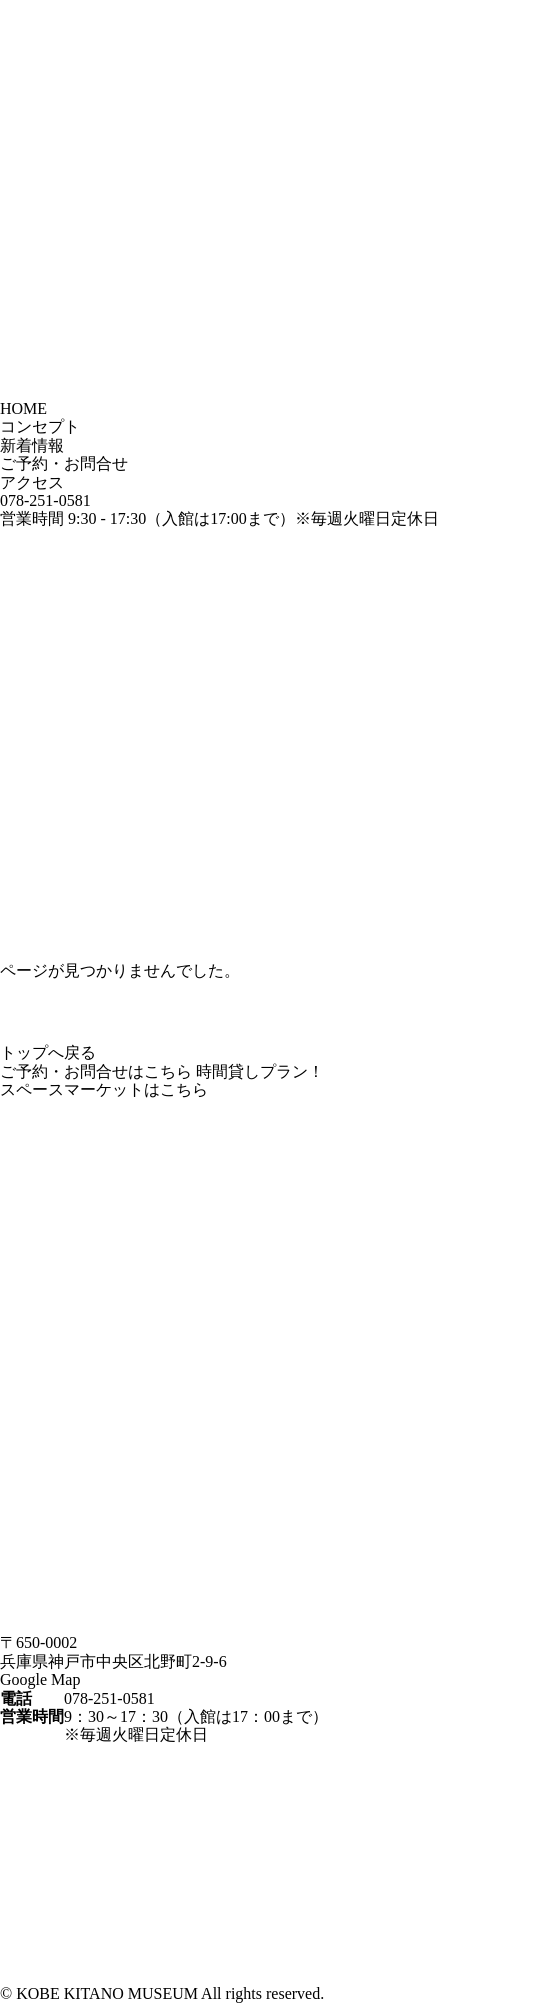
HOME (23, 408)
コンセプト (40, 426)
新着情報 (32, 445)
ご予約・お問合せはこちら (96, 1071)
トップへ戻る (48, 1052)
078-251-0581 (45, 500)
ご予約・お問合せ (64, 463)
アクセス (32, 482)
